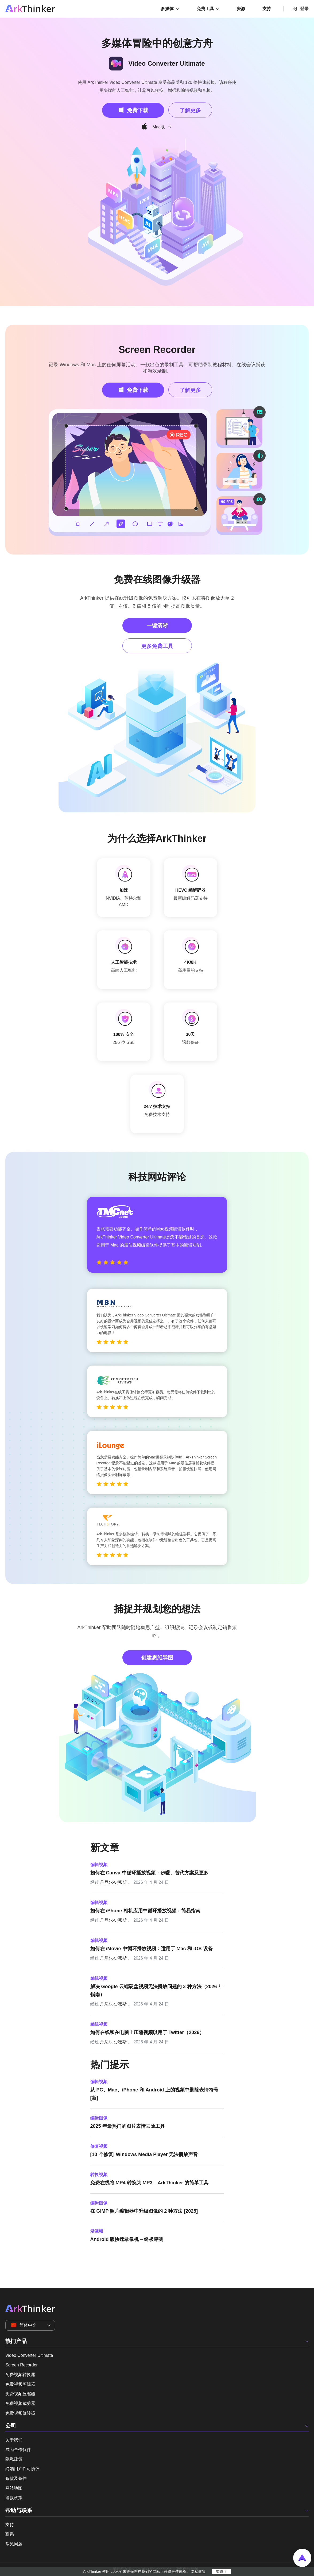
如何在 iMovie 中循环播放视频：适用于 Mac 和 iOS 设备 (151, 1948)
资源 (241, 8)
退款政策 (13, 2497)
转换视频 (98, 2174)
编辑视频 (98, 1864)
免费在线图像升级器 (157, 579)
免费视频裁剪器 (20, 2403)
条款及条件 (16, 2478)
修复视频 (98, 2146)
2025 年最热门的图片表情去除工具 (127, 2126)
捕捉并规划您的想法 (157, 1608)
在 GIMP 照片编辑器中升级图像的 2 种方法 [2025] (144, 2211)
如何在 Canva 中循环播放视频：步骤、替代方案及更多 (149, 1872)
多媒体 (167, 8)
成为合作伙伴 (18, 2449)
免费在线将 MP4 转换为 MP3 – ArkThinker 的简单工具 (149, 2182)
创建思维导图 (157, 1658)
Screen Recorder (156, 349)
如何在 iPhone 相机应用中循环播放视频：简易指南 (145, 1910)
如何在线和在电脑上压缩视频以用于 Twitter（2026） (147, 2032)
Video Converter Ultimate (29, 2355)
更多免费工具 (157, 646)
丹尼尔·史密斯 (113, 1882)
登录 (300, 8)
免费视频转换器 (20, 2374)
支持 (266, 8)
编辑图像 (98, 2118)
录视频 (96, 2231)
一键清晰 (157, 625)
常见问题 (13, 2544)
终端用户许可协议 (22, 2469)
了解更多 (190, 110)
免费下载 (137, 110)
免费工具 (205, 8)
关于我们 (13, 2440)
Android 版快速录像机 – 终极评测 (127, 2239)
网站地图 (13, 2488)
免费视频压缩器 (20, 2394)
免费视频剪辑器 (20, 2384)
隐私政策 (13, 2459)
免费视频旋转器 (20, 2413)
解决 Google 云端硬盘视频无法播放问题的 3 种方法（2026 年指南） (156, 1990)
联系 (9, 2534)
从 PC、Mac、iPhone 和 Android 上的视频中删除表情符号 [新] (154, 2094)
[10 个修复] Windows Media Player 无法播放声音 (144, 2154)
